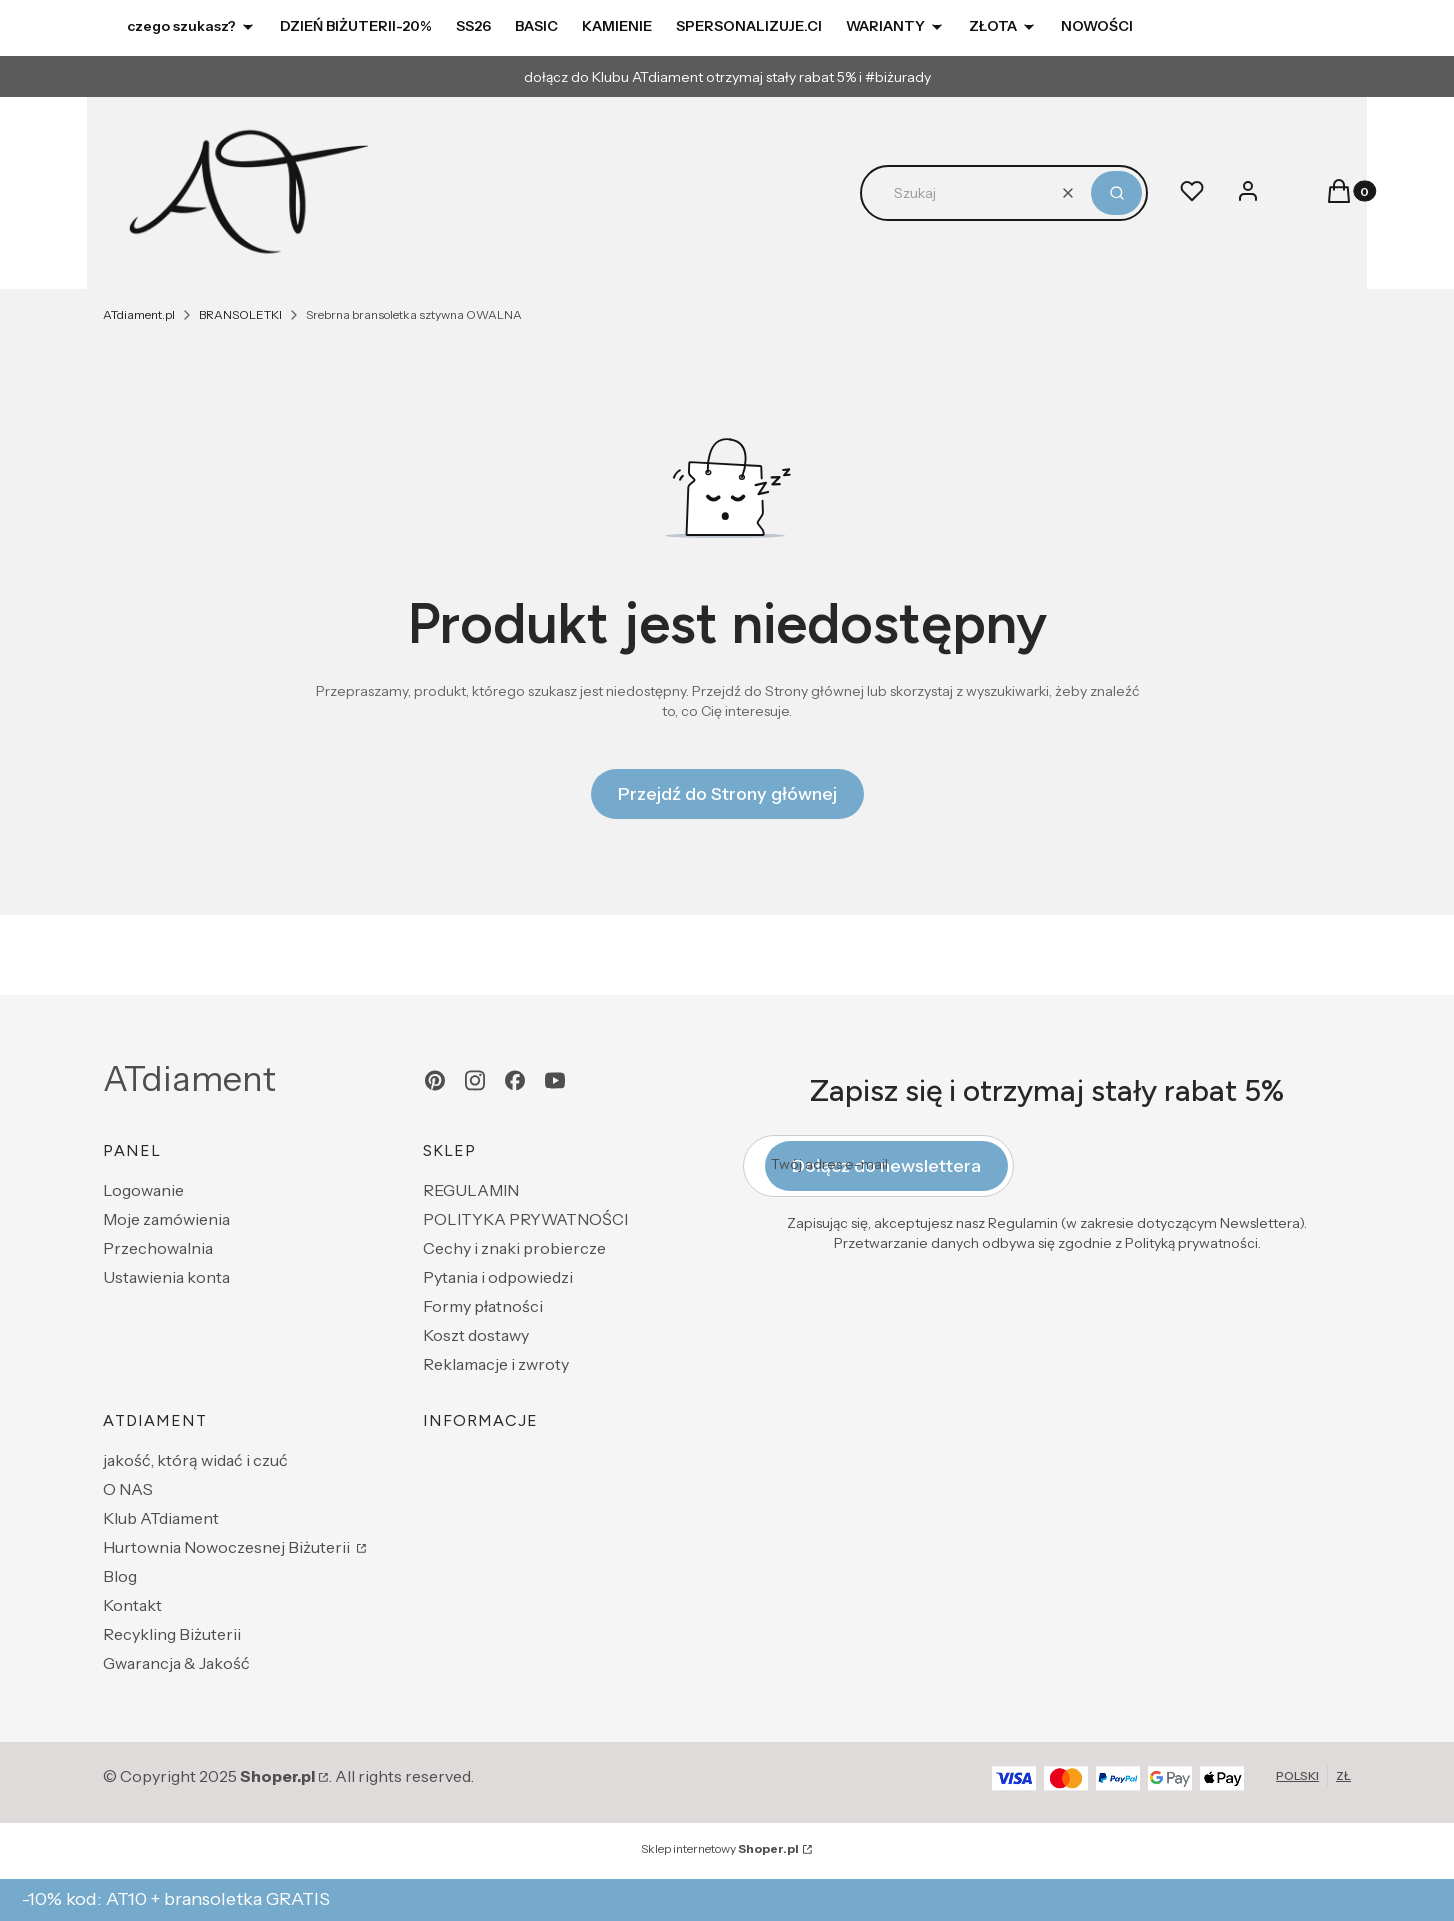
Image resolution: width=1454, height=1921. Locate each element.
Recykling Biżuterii (172, 1634)
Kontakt (132, 1605)
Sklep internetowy (720, 1848)
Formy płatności (483, 1306)
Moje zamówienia (166, 1219)
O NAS (128, 1489)
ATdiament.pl (139, 314)
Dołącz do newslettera (886, 1166)
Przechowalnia (158, 1248)
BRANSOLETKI (240, 314)
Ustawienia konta (166, 1277)
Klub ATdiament (161, 1518)
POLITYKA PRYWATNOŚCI (525, 1219)
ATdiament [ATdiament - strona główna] (189, 1079)
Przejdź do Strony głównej (727, 794)
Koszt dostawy (476, 1335)
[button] (1116, 193)
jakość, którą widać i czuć (195, 1460)
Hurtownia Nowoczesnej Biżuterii (228, 1547)
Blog (120, 1576)
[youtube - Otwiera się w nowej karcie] (555, 1080)
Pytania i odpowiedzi (498, 1277)
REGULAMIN (471, 1190)
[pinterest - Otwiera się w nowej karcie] (435, 1080)
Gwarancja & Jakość (176, 1663)
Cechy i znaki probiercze (514, 1248)
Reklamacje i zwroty (496, 1364)
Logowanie (143, 1190)
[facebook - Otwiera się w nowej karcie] (515, 1080)
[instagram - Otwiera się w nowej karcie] (475, 1080)
